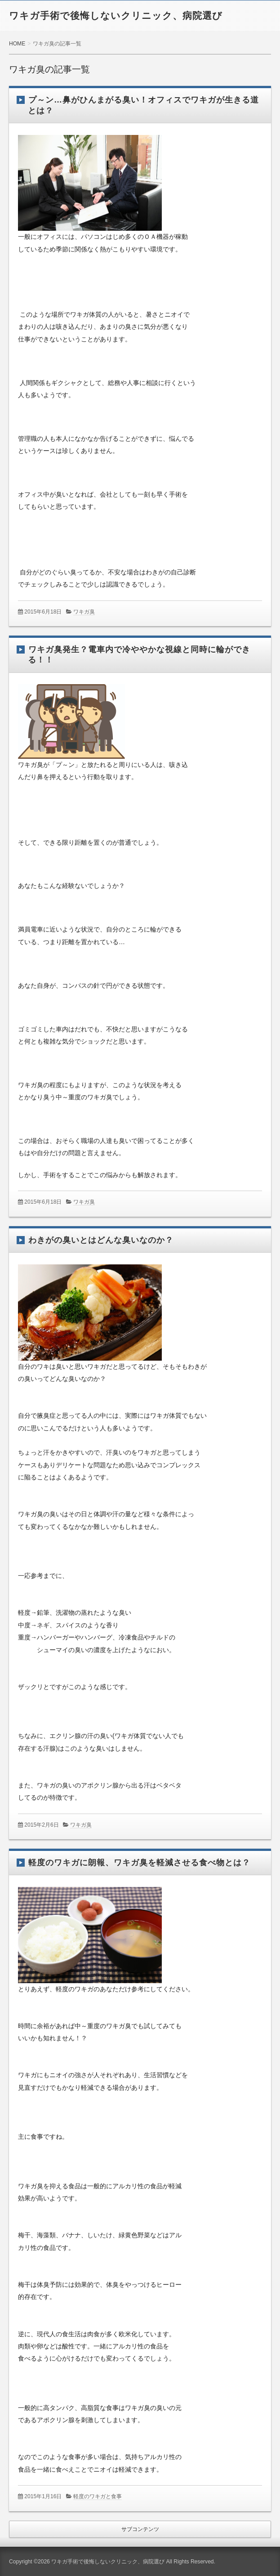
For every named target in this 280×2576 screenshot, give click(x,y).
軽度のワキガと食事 (97, 2496)
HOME (17, 43)
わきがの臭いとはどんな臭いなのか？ (100, 1240)
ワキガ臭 (84, 612)
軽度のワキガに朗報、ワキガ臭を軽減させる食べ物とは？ (139, 1862)
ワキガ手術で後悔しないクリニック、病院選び (115, 15)
